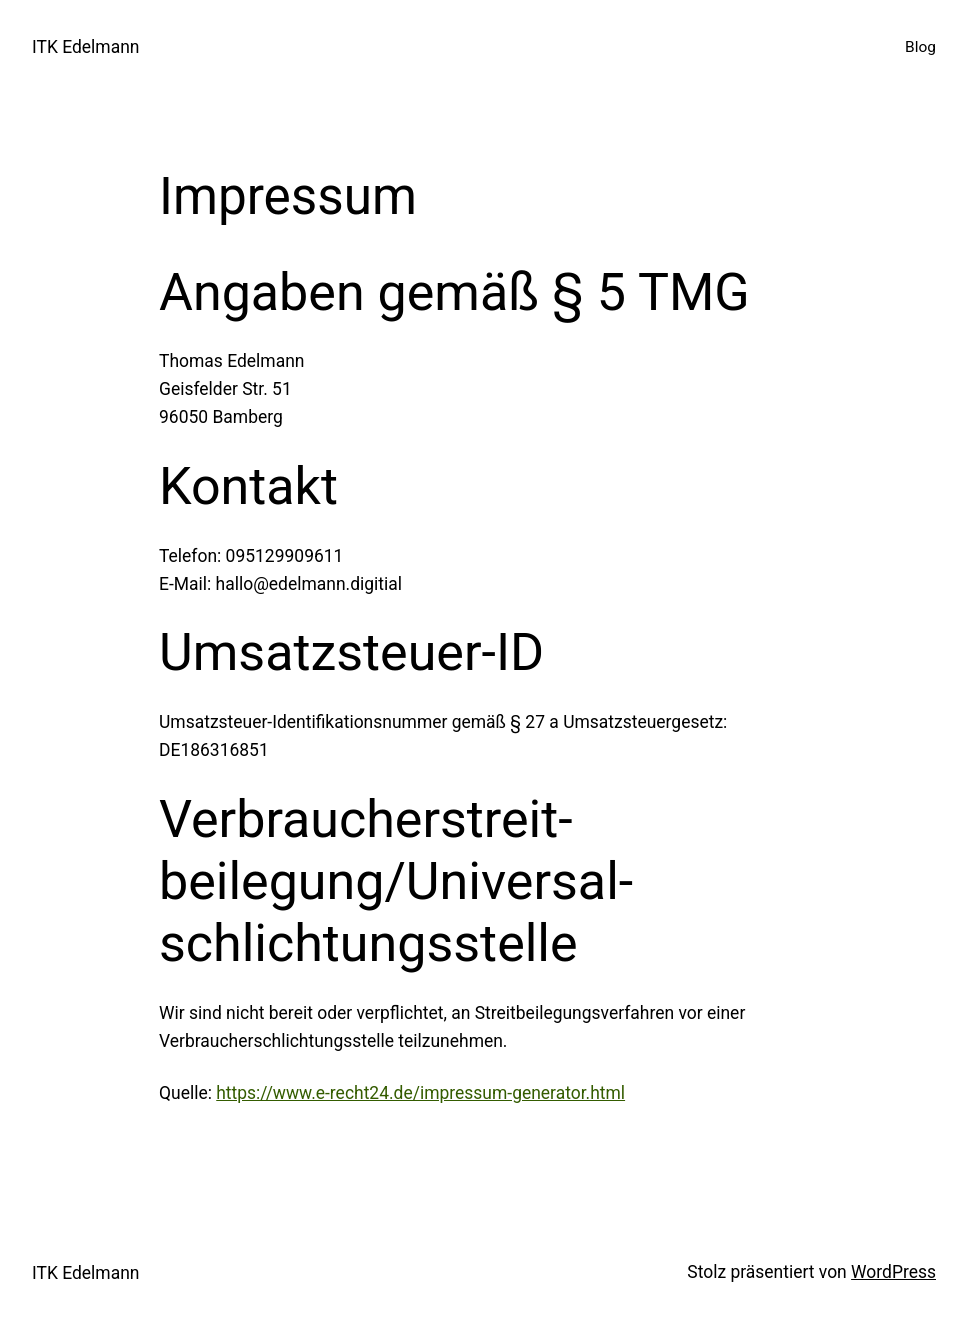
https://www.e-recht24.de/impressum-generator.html (420, 1093)
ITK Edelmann (85, 47)
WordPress (893, 1272)
